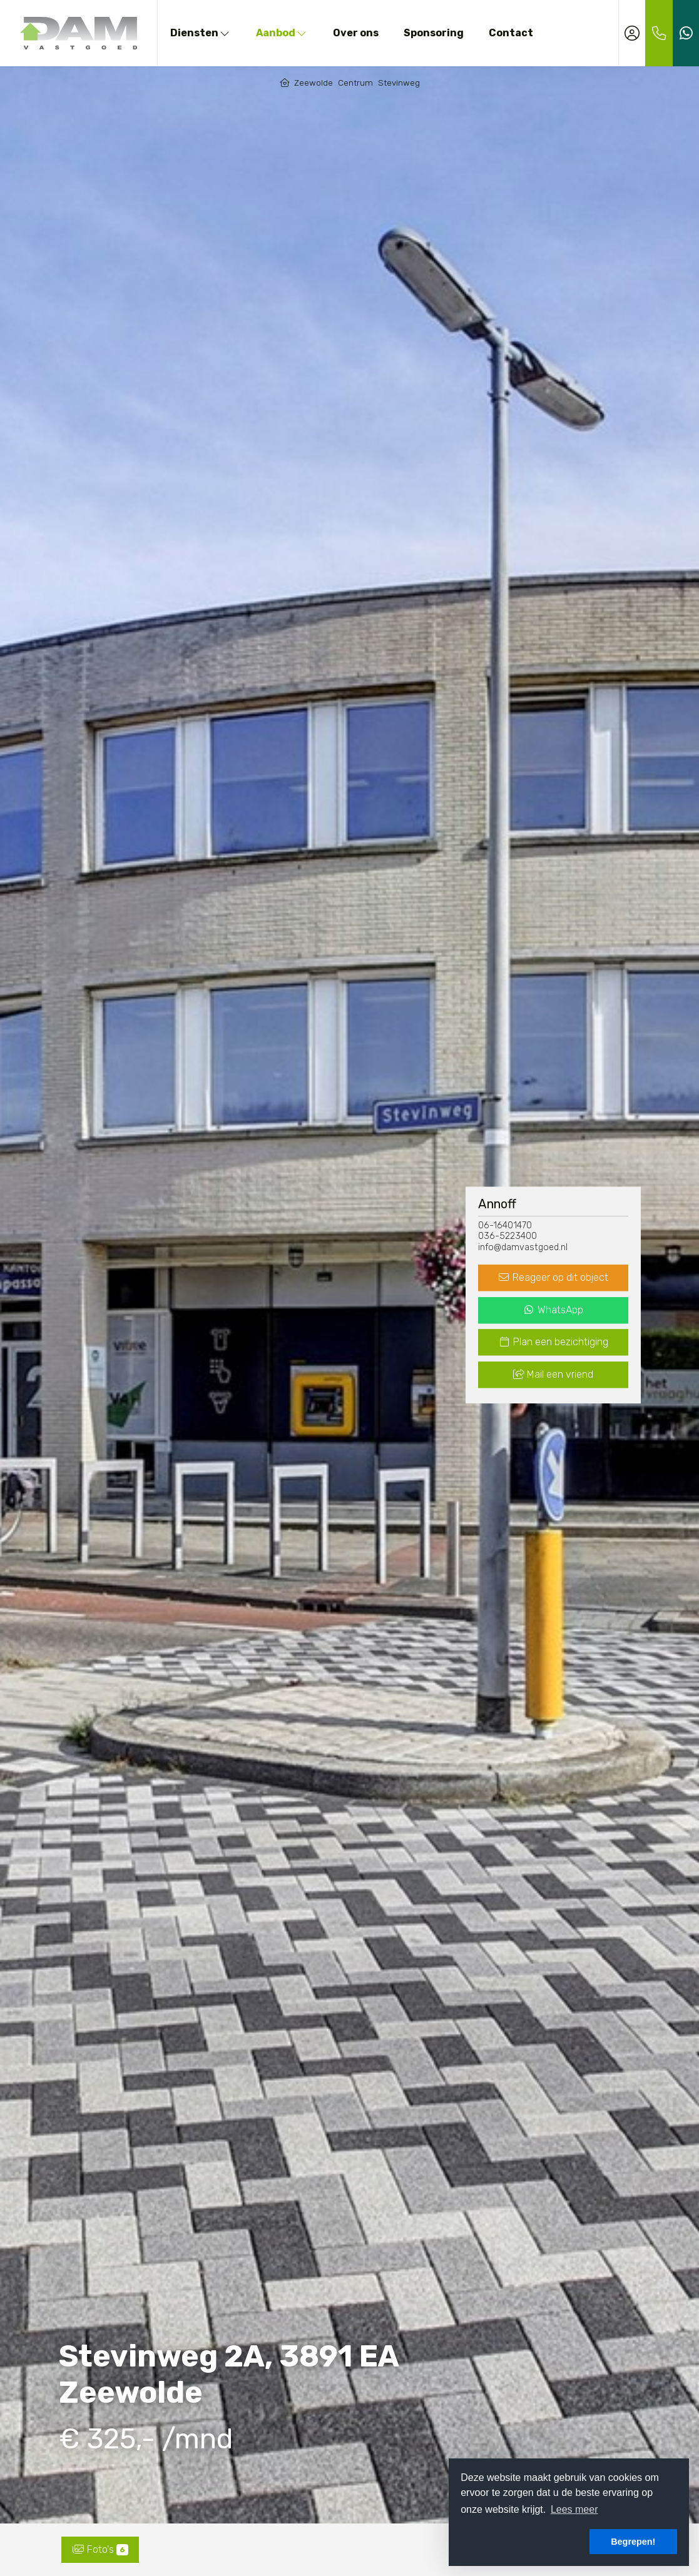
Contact (511, 33)
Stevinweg (399, 83)
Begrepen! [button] (633, 2542)
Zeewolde (313, 83)
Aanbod (282, 33)
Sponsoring (434, 33)
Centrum (355, 83)
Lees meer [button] (574, 2509)
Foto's (100, 2549)
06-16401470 (505, 1225)
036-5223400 (507, 1236)
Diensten (200, 33)
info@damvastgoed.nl (523, 1247)
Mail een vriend (553, 1375)
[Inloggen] (632, 33)
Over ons (356, 33)
